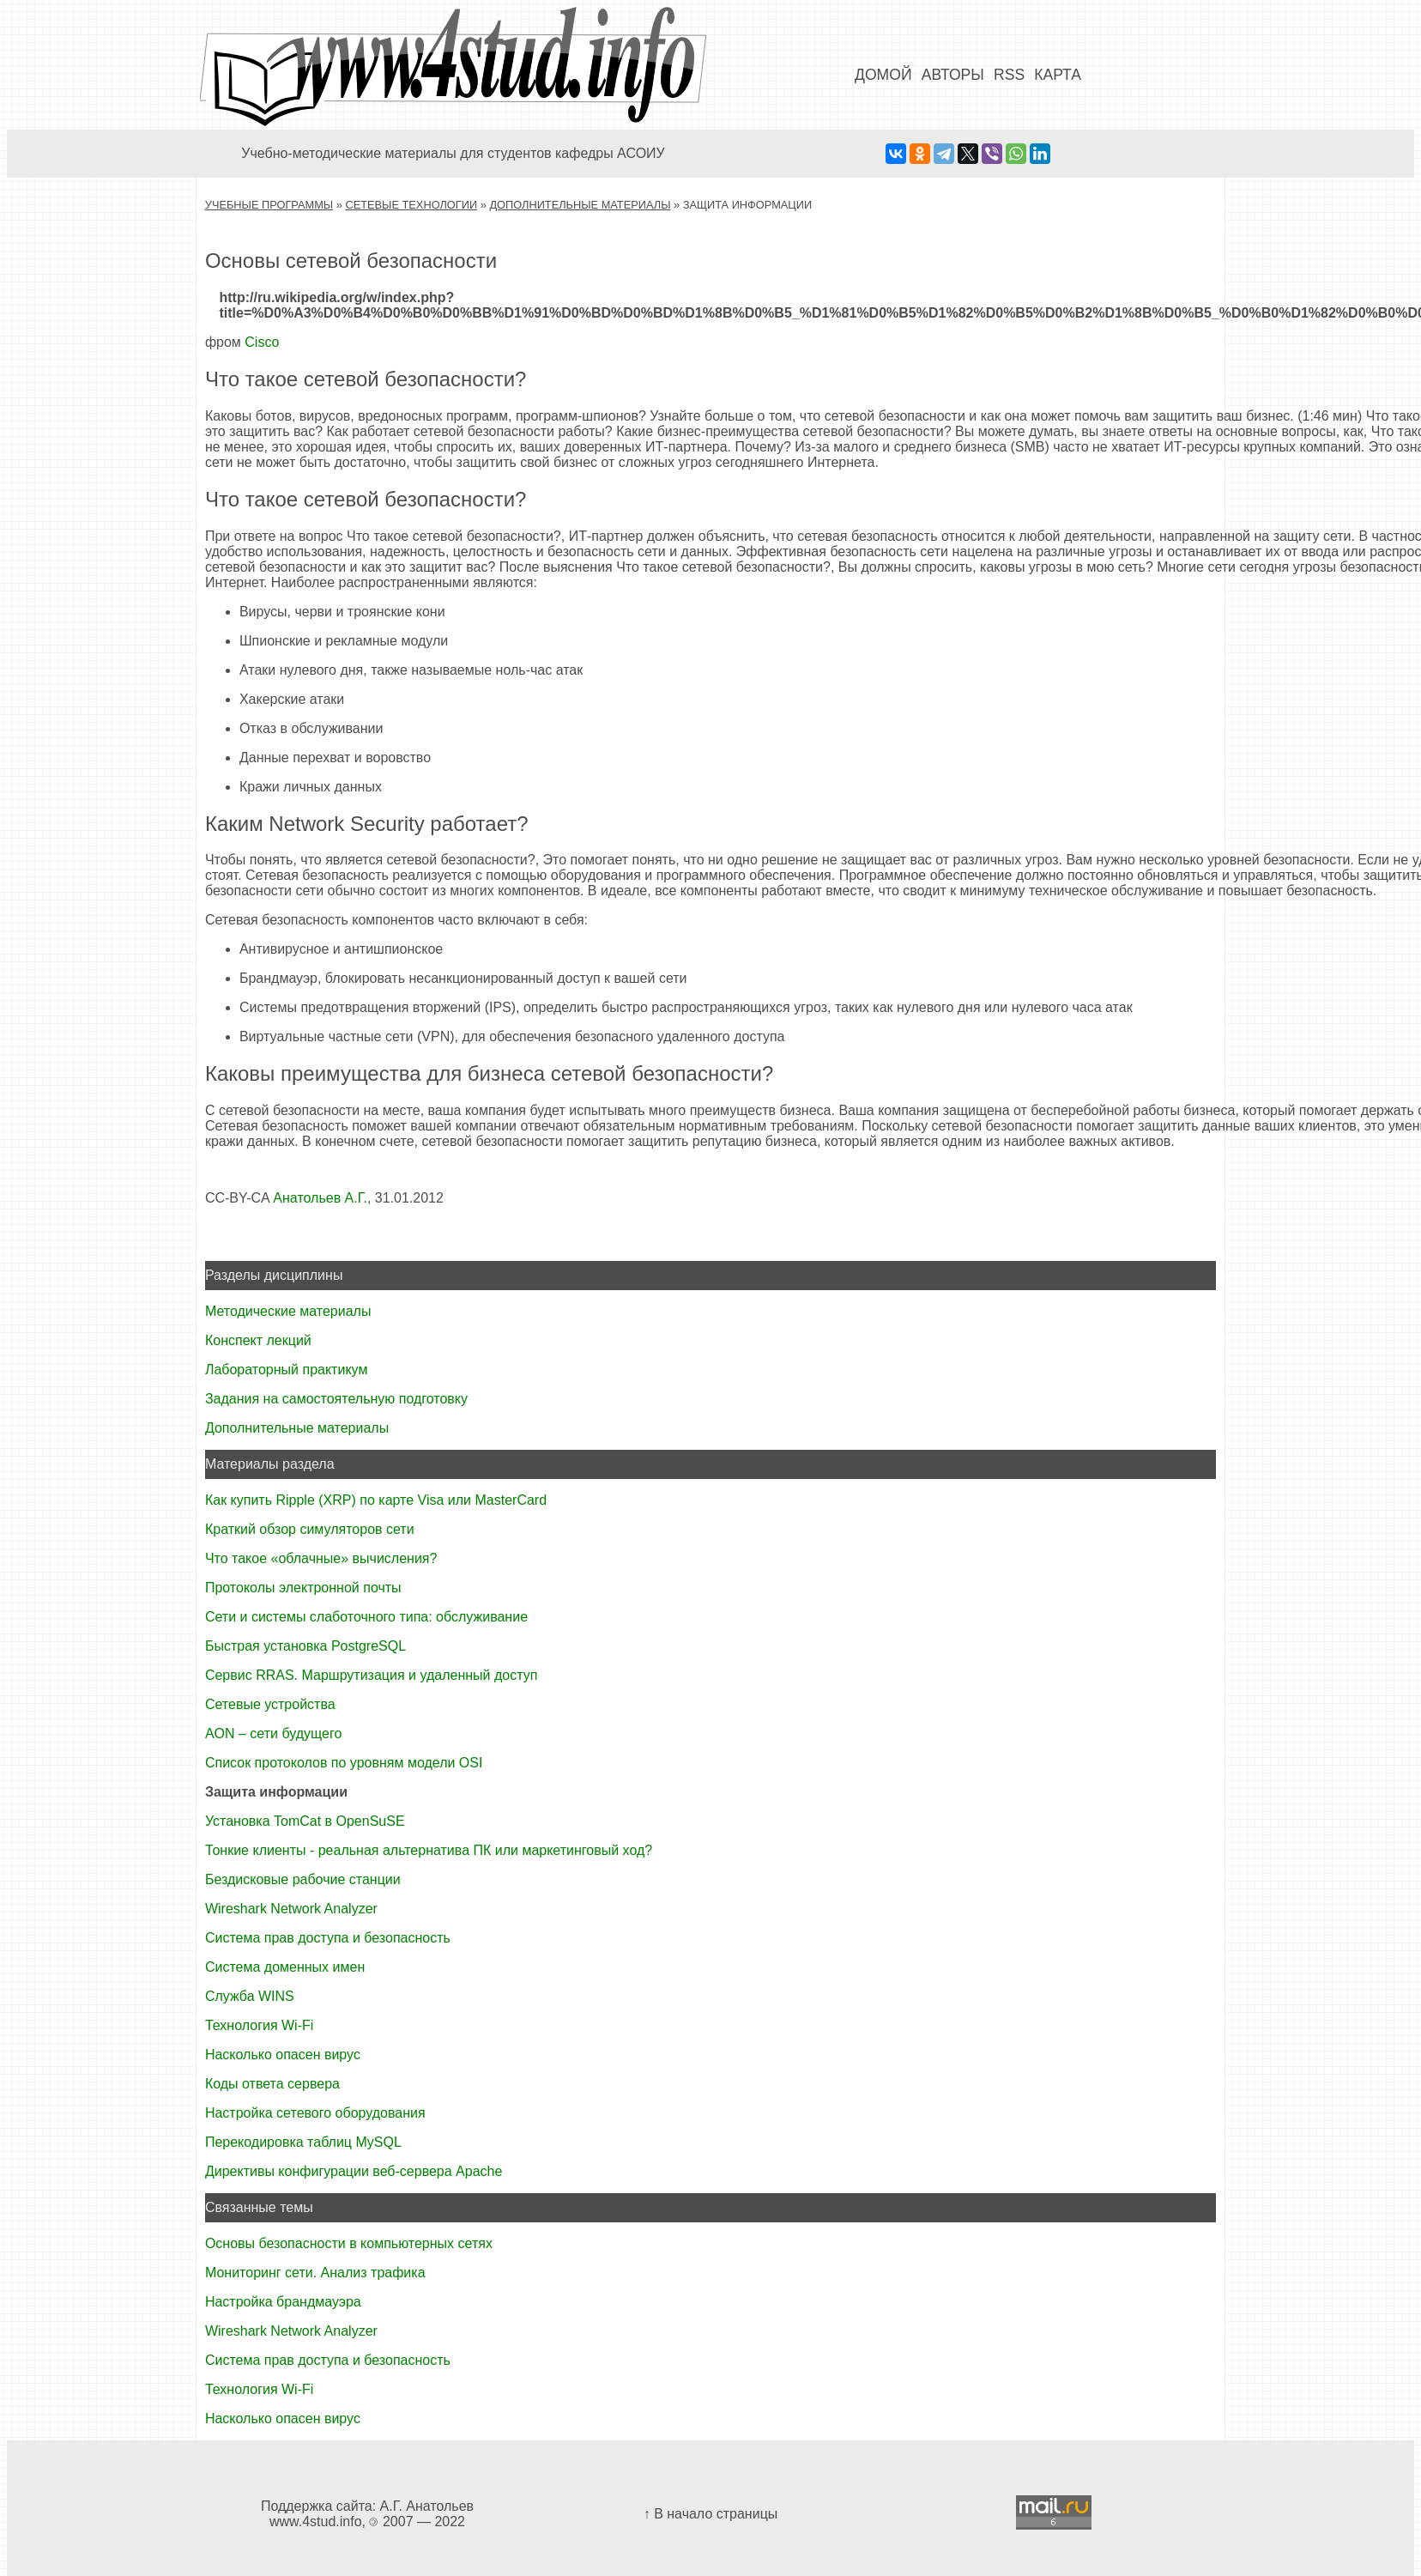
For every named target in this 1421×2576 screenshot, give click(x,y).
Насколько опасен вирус (282, 2054)
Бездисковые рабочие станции (303, 1879)
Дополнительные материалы (579, 204)
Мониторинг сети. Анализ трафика (315, 2272)
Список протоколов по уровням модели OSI (344, 1762)
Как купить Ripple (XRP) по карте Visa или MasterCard (376, 1500)
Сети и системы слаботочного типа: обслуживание (366, 1616)
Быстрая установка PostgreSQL (305, 1646)
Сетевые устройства (270, 1704)
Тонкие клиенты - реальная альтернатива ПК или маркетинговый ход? (428, 1850)
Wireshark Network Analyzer (291, 1908)
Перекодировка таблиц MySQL (303, 2142)
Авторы (953, 74)
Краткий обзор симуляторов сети (309, 1529)
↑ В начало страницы (711, 2513)
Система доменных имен (285, 1967)
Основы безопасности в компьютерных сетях (349, 2243)
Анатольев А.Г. (320, 1198)
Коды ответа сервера (272, 2083)
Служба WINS (249, 1996)
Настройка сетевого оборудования (315, 2113)
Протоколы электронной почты (303, 1587)
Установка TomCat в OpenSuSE (305, 1821)
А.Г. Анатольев (427, 2506)
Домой (883, 74)
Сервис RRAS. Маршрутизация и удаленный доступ (371, 1675)
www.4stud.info (315, 2521)
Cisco (262, 342)
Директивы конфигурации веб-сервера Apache (353, 2171)
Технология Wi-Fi (259, 2025)
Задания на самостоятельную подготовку (336, 1398)
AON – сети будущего (273, 1733)
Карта (1057, 74)
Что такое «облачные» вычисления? (321, 1558)
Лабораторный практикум (286, 1369)
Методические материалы (288, 1311)
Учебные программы (269, 204)
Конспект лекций (258, 1340)
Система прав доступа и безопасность (327, 1937)
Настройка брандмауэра (283, 2301)
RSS (1009, 74)
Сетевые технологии (411, 204)
